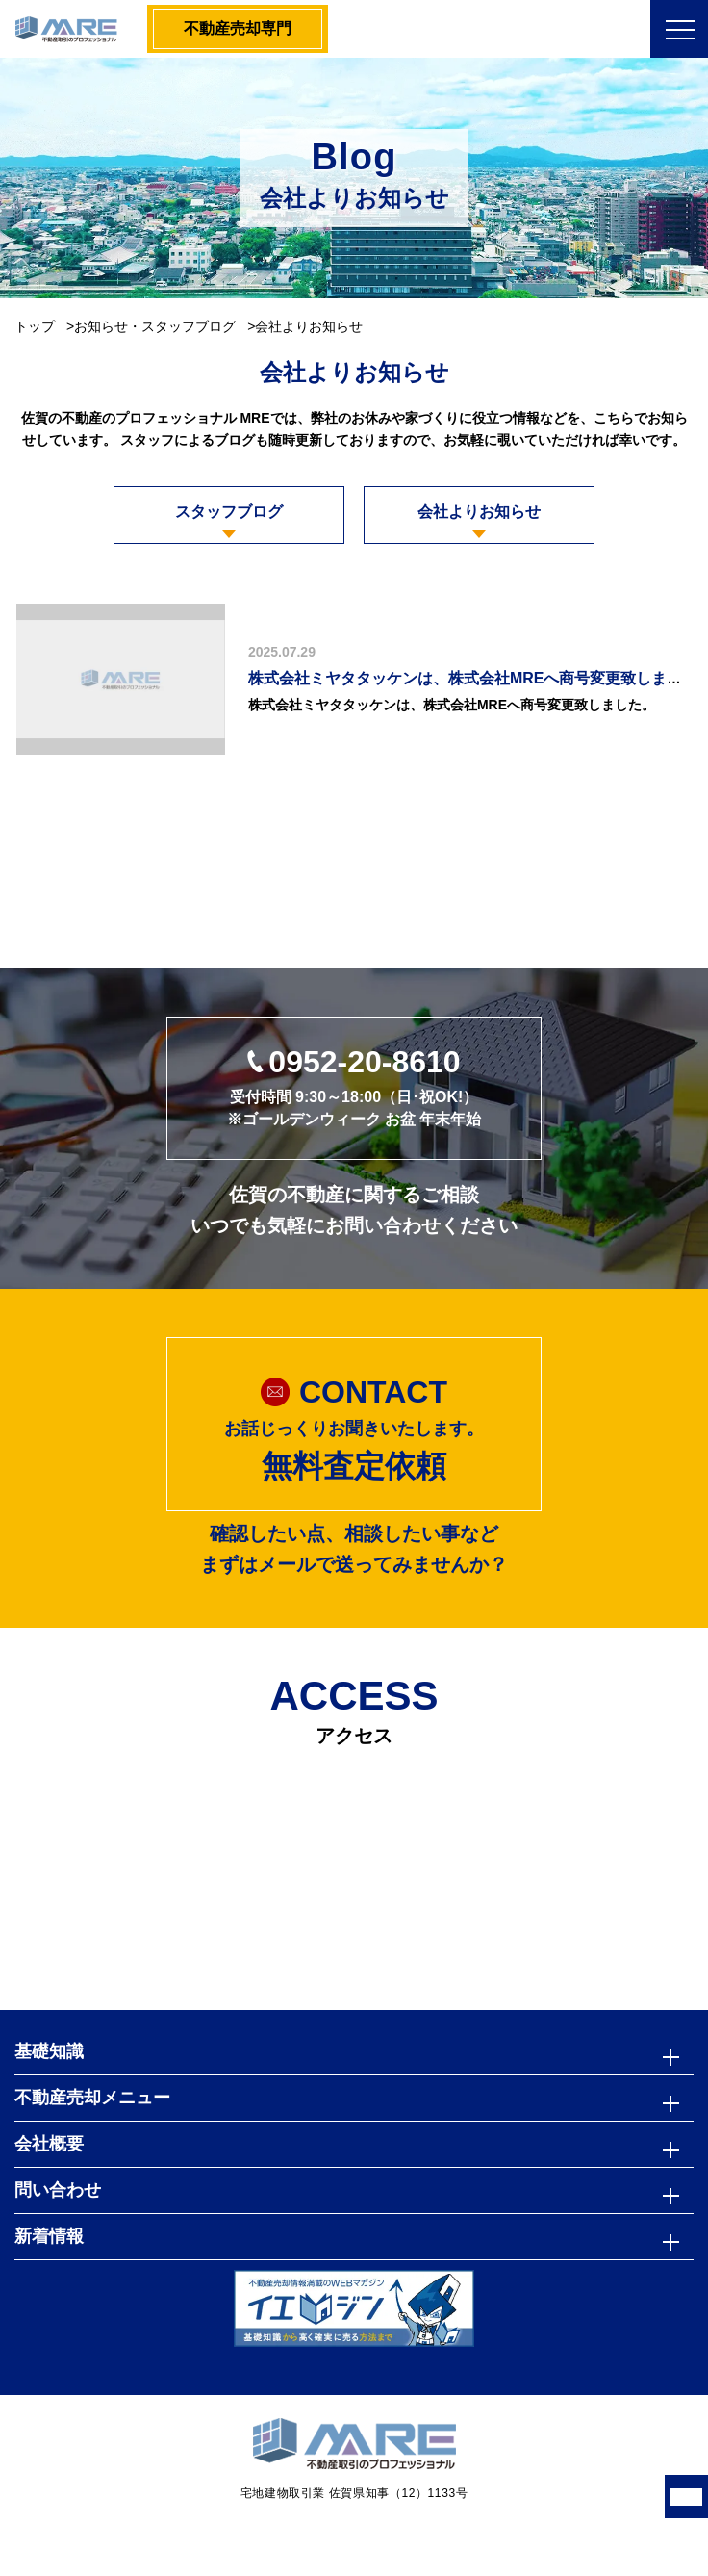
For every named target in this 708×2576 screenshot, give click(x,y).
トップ (34, 326)
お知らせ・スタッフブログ (155, 326)
